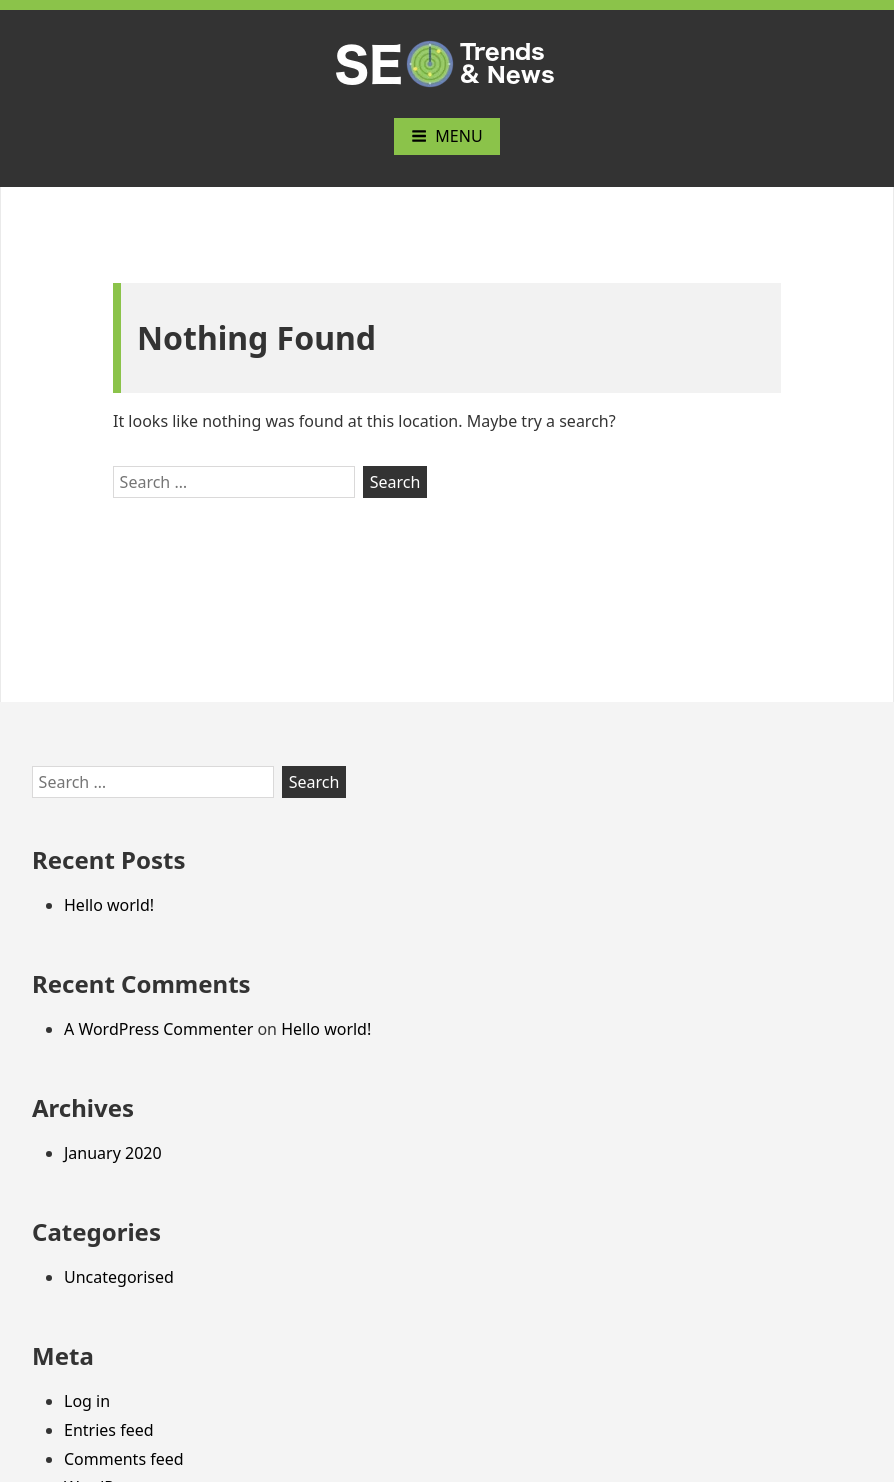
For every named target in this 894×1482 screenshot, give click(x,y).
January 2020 (113, 1153)
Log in (87, 1401)
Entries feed (109, 1430)
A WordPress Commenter (158, 1029)
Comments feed (124, 1459)
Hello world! (109, 905)
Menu (446, 136)
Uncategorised (119, 1277)
